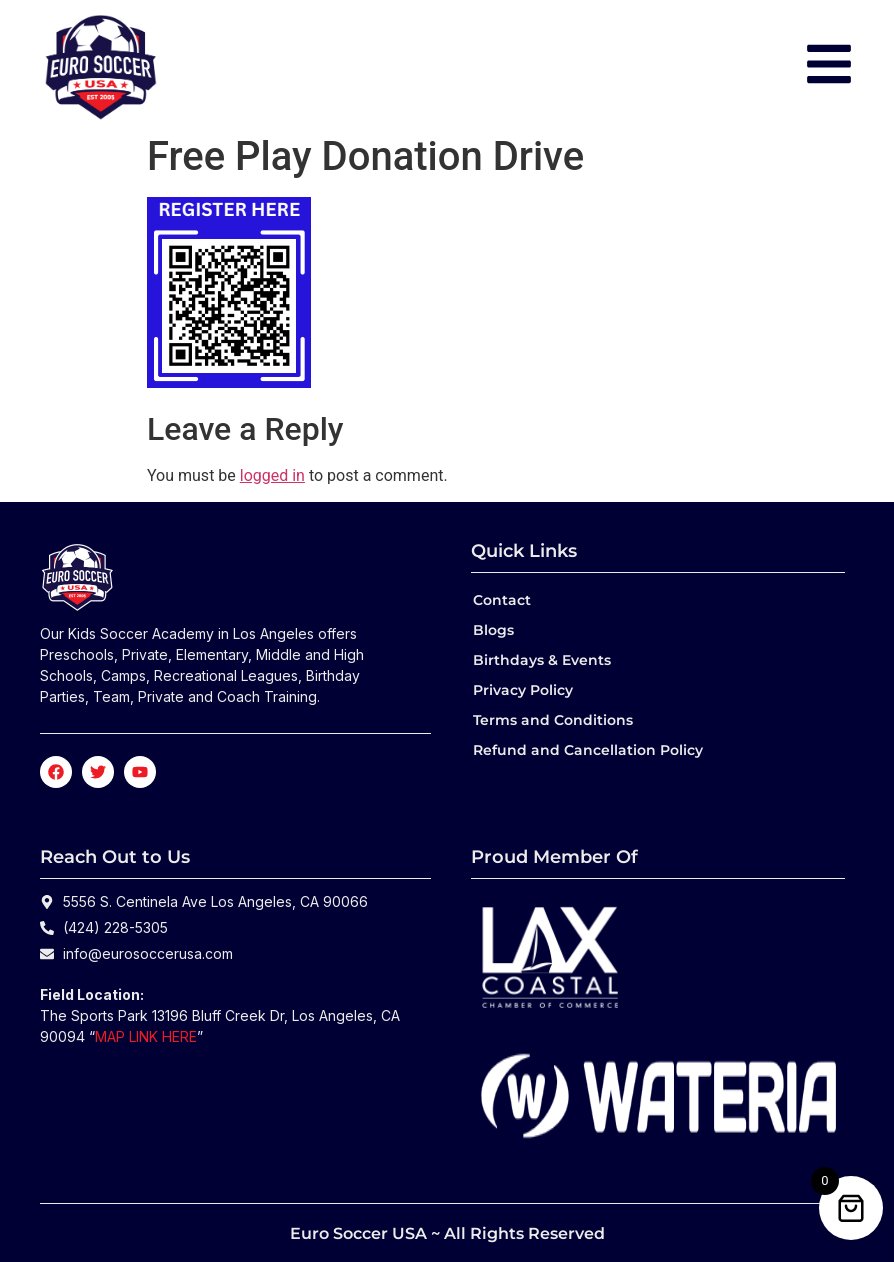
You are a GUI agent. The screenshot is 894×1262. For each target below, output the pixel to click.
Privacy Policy (523, 690)
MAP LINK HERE (146, 1036)
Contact (502, 600)
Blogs (493, 630)
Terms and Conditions (553, 720)
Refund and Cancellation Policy (588, 750)
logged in (272, 475)
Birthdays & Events (542, 660)
